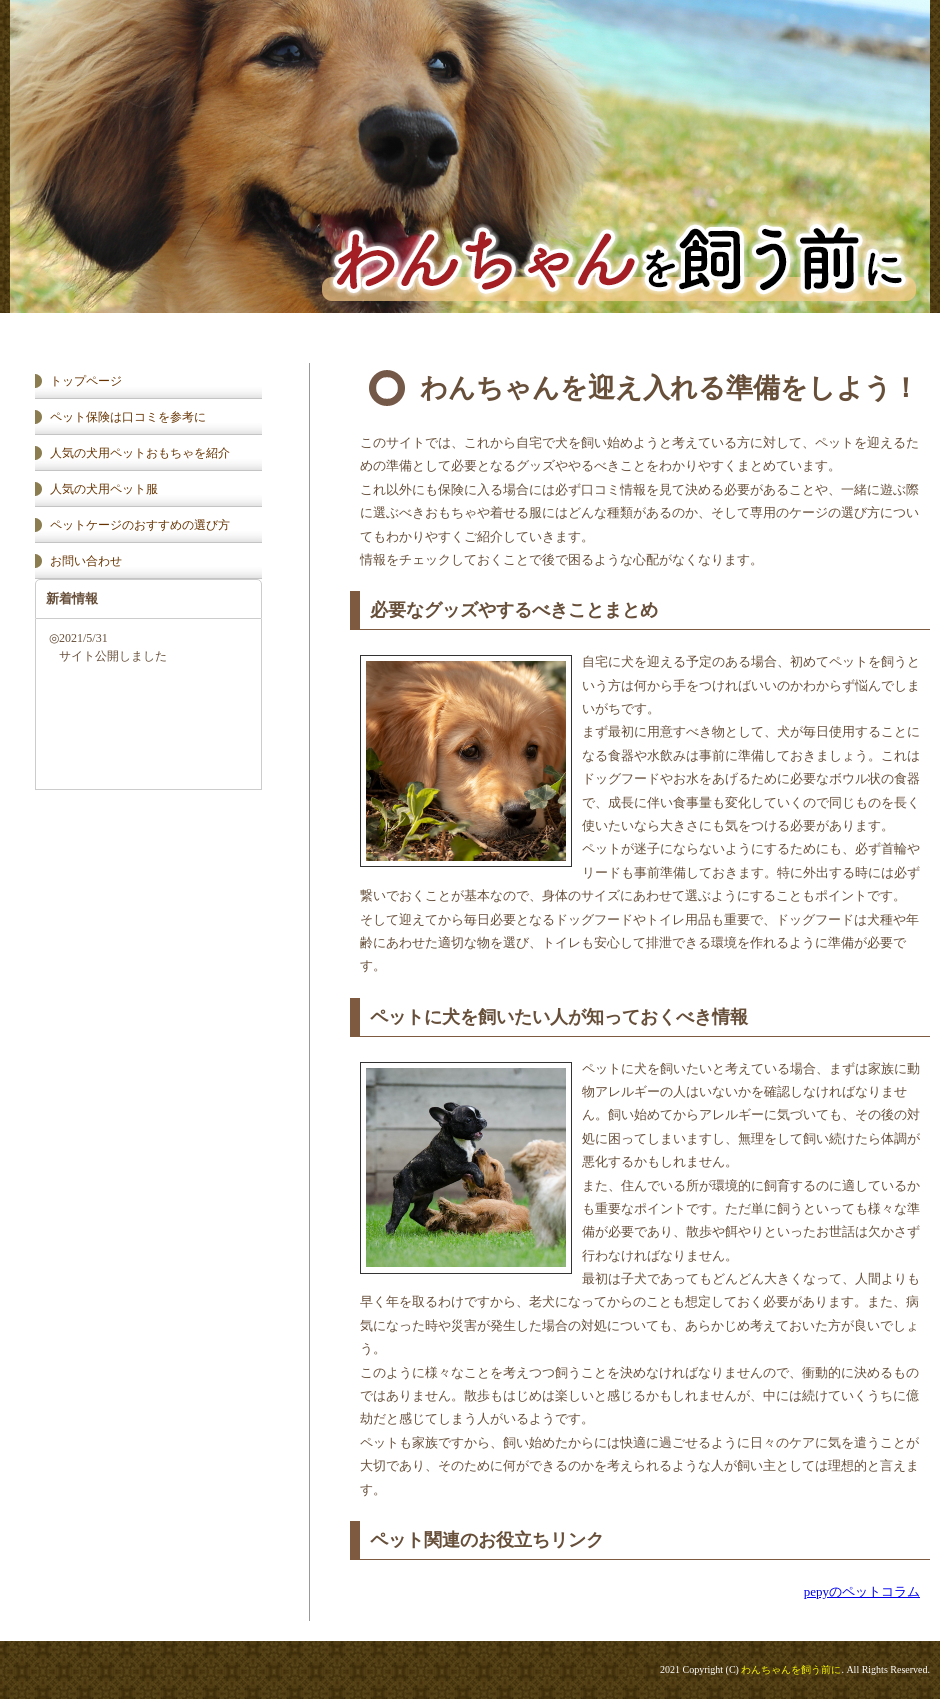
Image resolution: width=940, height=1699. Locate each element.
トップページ (86, 381)
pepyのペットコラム (862, 1591)
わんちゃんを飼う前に (791, 1669)
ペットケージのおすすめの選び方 (140, 525)
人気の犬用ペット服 (104, 489)
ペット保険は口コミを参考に (128, 417)
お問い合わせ (86, 561)
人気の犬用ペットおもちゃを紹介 (140, 453)
